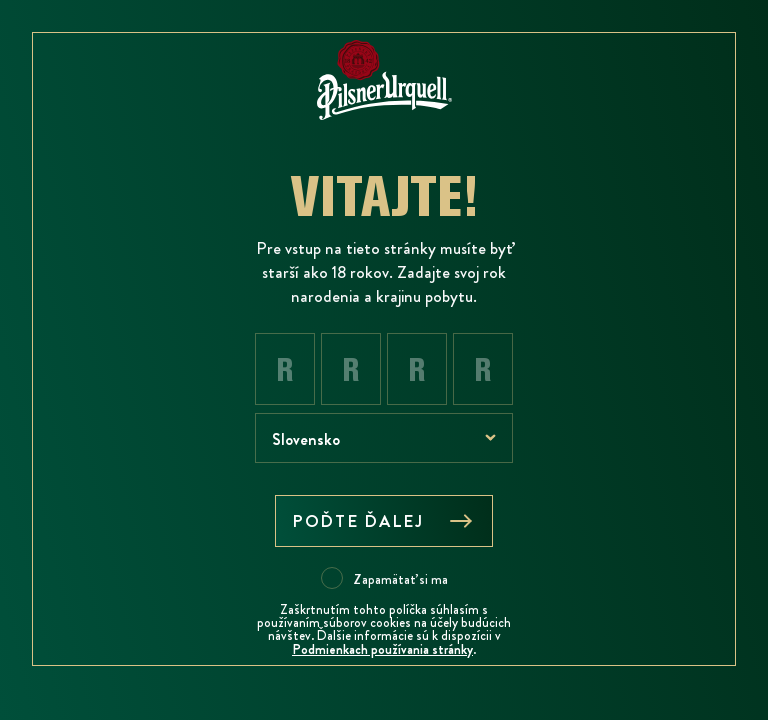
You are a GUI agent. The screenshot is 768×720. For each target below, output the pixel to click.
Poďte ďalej (384, 521)
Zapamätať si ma (400, 579)
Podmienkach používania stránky (382, 649)
